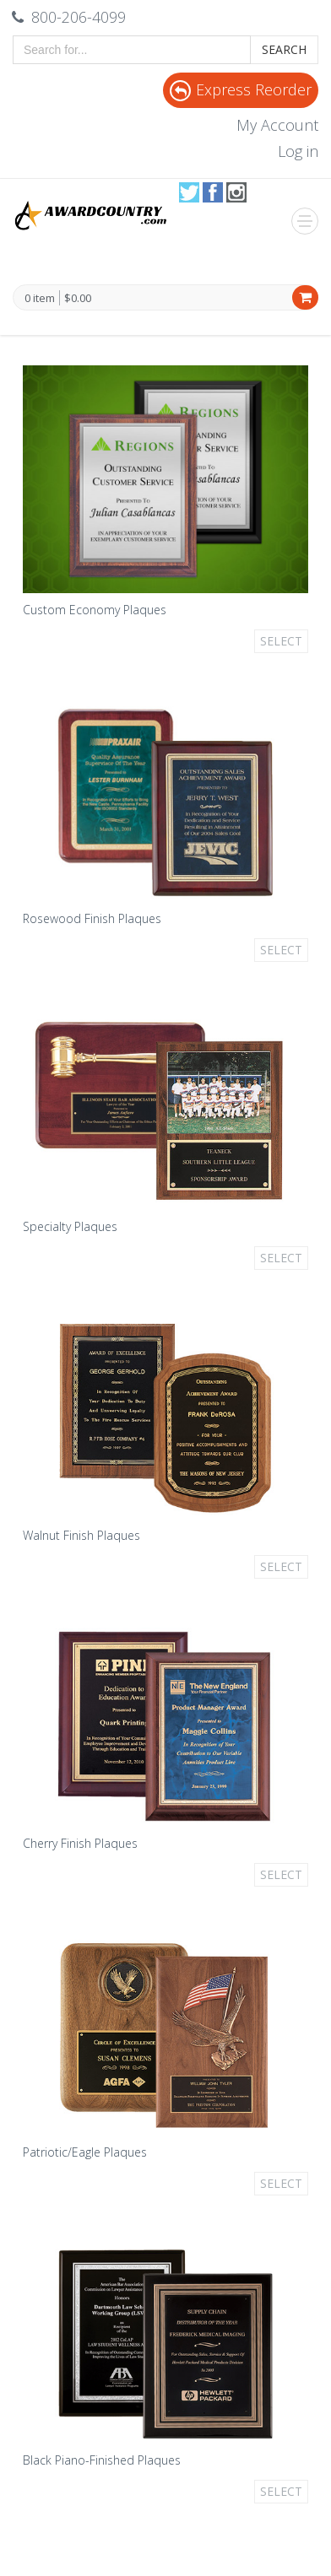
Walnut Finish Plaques (81, 1535)
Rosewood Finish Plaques (92, 918)
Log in (298, 151)
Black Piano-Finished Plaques (102, 2460)
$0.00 (77, 297)
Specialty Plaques (70, 1226)
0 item (39, 298)
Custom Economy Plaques (94, 610)
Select (281, 641)
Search (284, 49)
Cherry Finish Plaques (80, 1843)
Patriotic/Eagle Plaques (85, 2152)
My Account (277, 125)
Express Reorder (241, 89)
